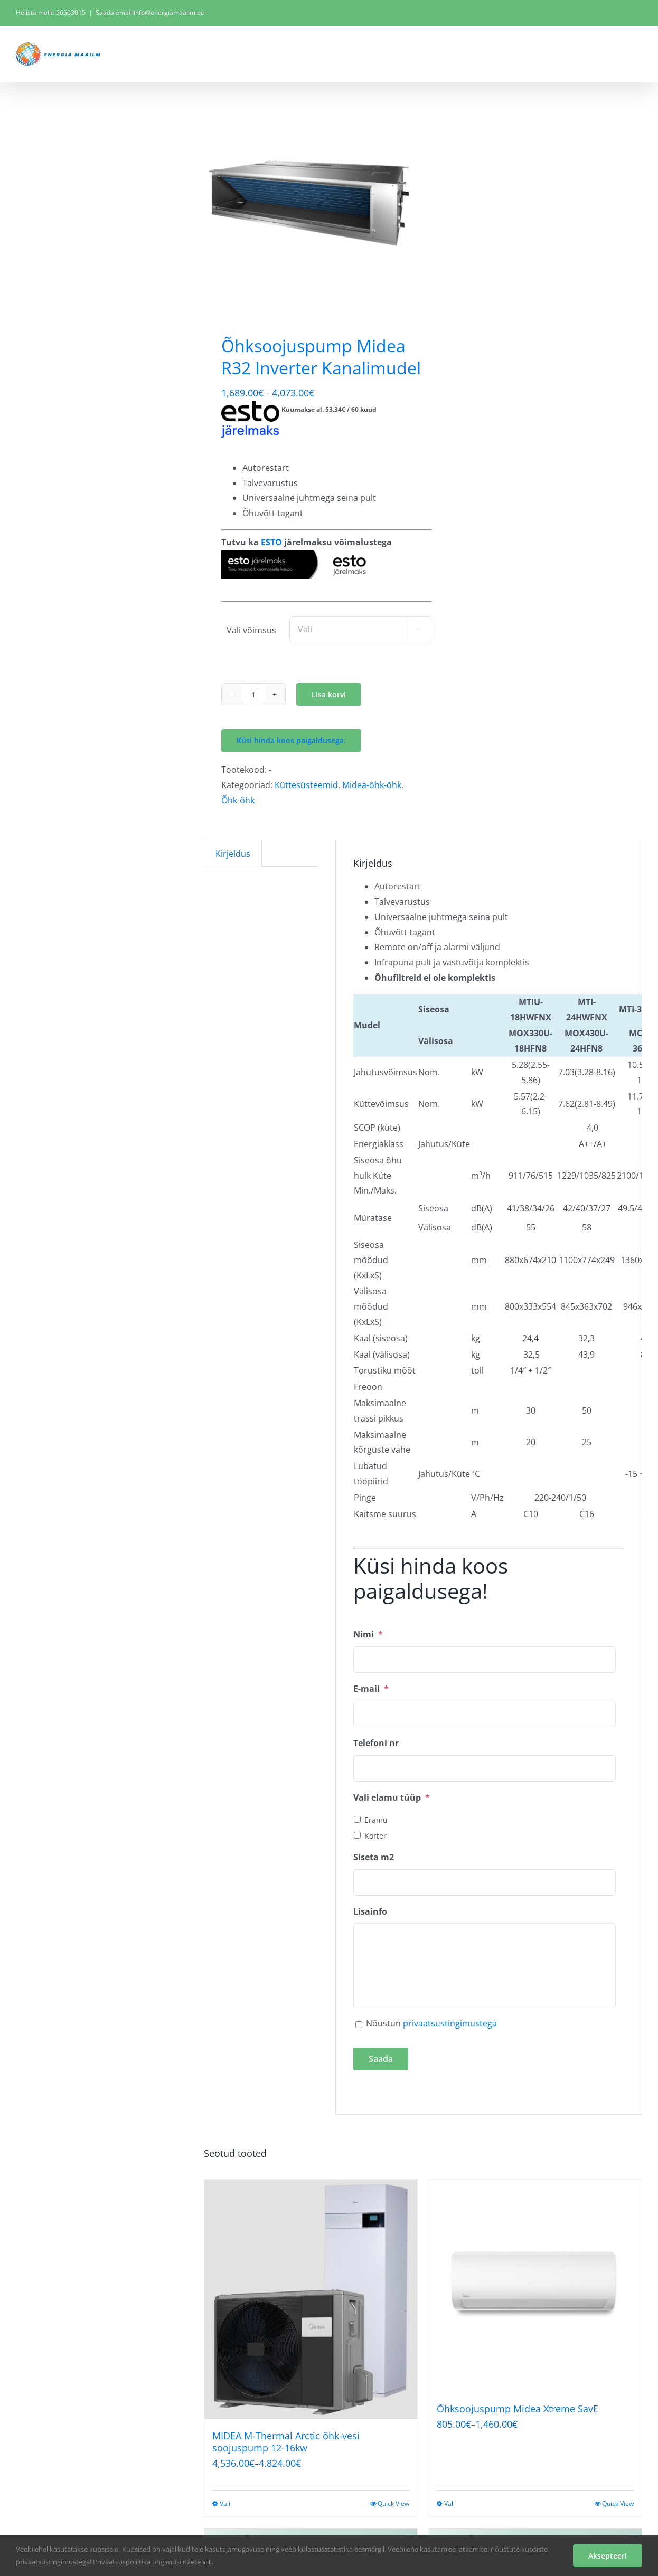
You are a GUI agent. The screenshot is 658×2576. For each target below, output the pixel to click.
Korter (375, 1836)
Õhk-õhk (238, 800)
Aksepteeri (607, 2556)
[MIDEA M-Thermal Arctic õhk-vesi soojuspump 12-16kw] (310, 2299)
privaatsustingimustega (450, 2023)
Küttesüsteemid (306, 785)
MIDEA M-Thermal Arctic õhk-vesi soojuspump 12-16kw (286, 2441)
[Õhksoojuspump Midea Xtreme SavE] (535, 2286)
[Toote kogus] (253, 694)
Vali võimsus (251, 630)
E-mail (371, 1688)
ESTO (271, 542)
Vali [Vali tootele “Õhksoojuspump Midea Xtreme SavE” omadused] (449, 2503)
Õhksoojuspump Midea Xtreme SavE (517, 2408)
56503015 (71, 12)
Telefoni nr (376, 1743)
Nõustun (431, 2023)
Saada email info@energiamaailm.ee (150, 12)
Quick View (393, 2503)
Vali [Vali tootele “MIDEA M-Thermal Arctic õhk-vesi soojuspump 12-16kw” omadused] (225, 2503)
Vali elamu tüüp (391, 1797)
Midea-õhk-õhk (371, 785)
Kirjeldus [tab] (232, 853)
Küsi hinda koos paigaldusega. (291, 740)
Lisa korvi (329, 694)
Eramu (376, 1820)
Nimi (368, 1634)
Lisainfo (370, 1911)
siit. (207, 2561)
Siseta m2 (373, 1857)
